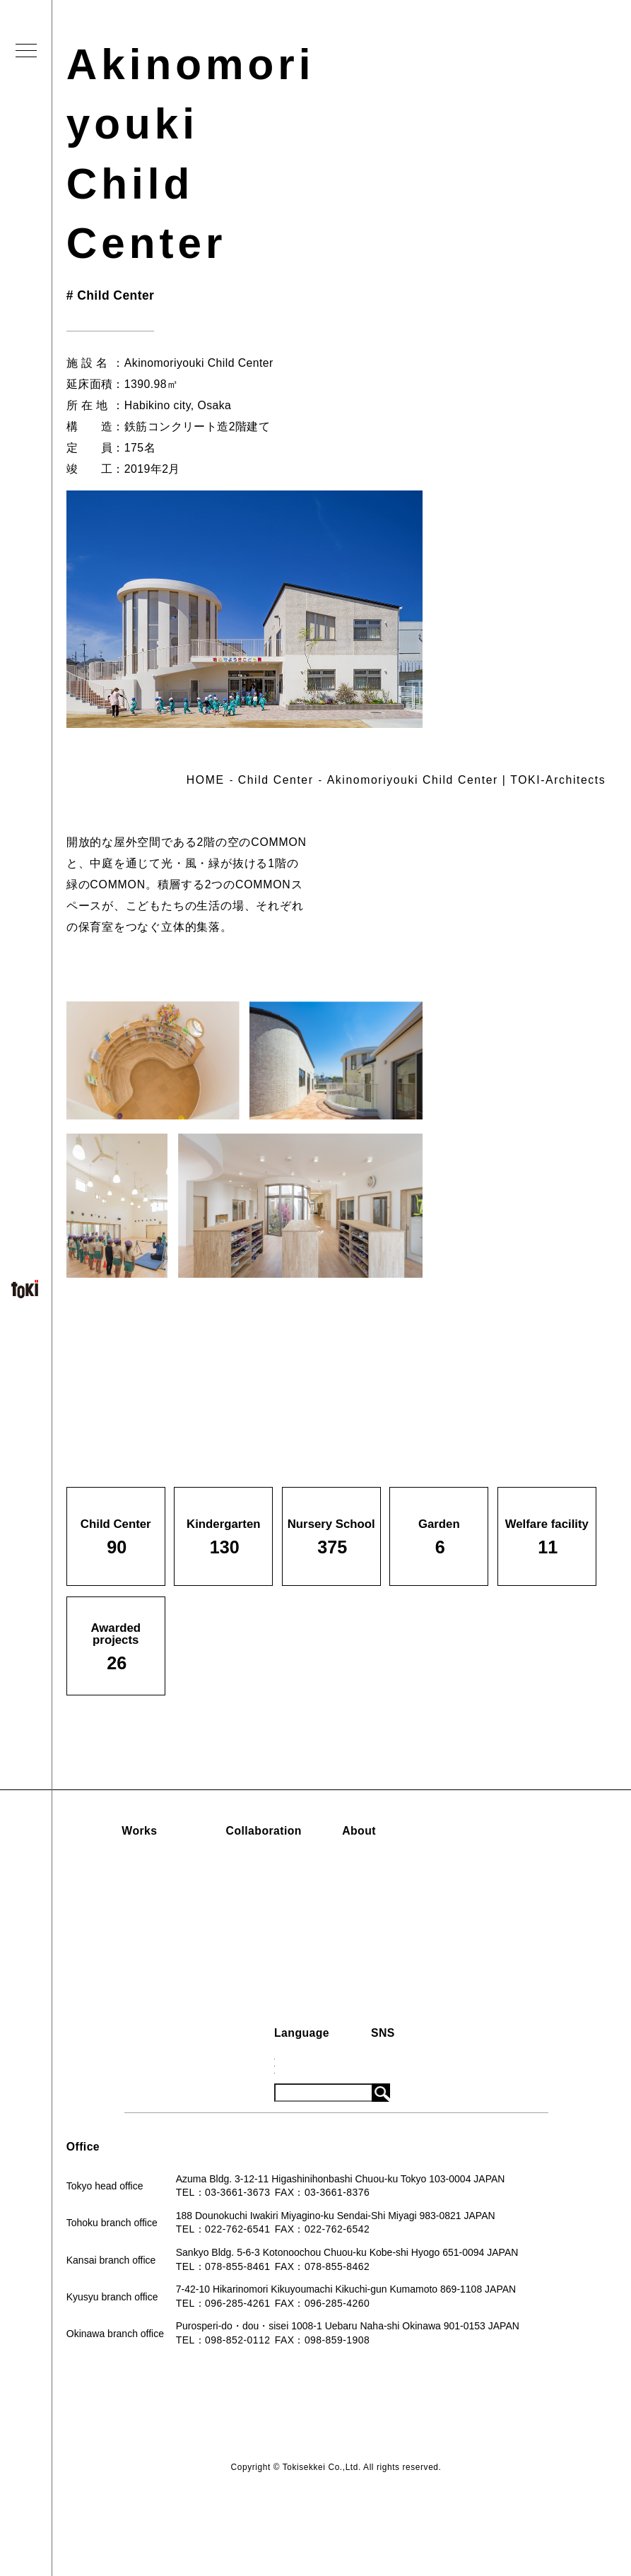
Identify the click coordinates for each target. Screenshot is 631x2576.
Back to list (522, 1328)
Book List (393, 1910)
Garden (110, 1934)
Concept (391, 1863)
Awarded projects (134, 1981)
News (489, 1863)
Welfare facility (128, 1958)
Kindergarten (123, 1887)
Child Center (122, 1863)
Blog (486, 1887)
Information (508, 1831)
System (494, 1910)
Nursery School (129, 1910)
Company (394, 1887)
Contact (389, 1934)
